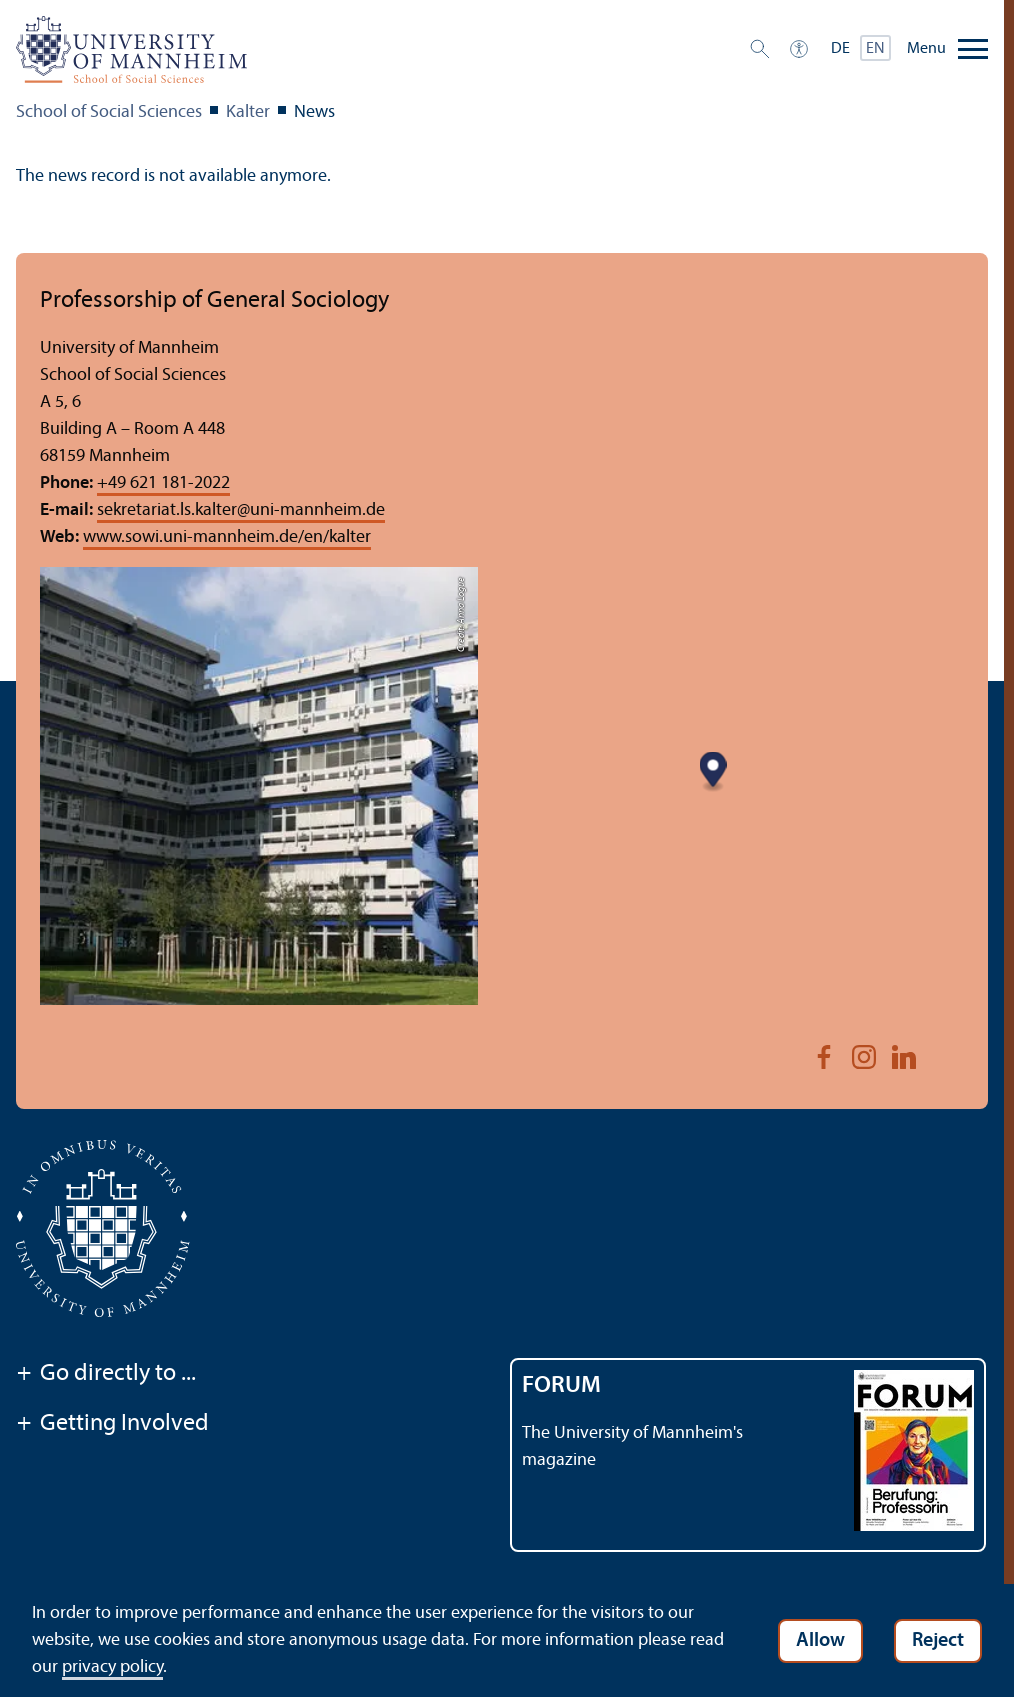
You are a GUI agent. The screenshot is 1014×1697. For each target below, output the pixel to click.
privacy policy (112, 1667)
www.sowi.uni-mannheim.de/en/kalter (227, 537)
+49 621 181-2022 (163, 483)
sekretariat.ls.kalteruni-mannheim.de (241, 510)
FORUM (561, 1386)
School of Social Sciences (109, 112)
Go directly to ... (106, 1375)
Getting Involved (112, 1425)
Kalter (248, 112)
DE (840, 49)
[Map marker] (713, 771)
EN (875, 49)
